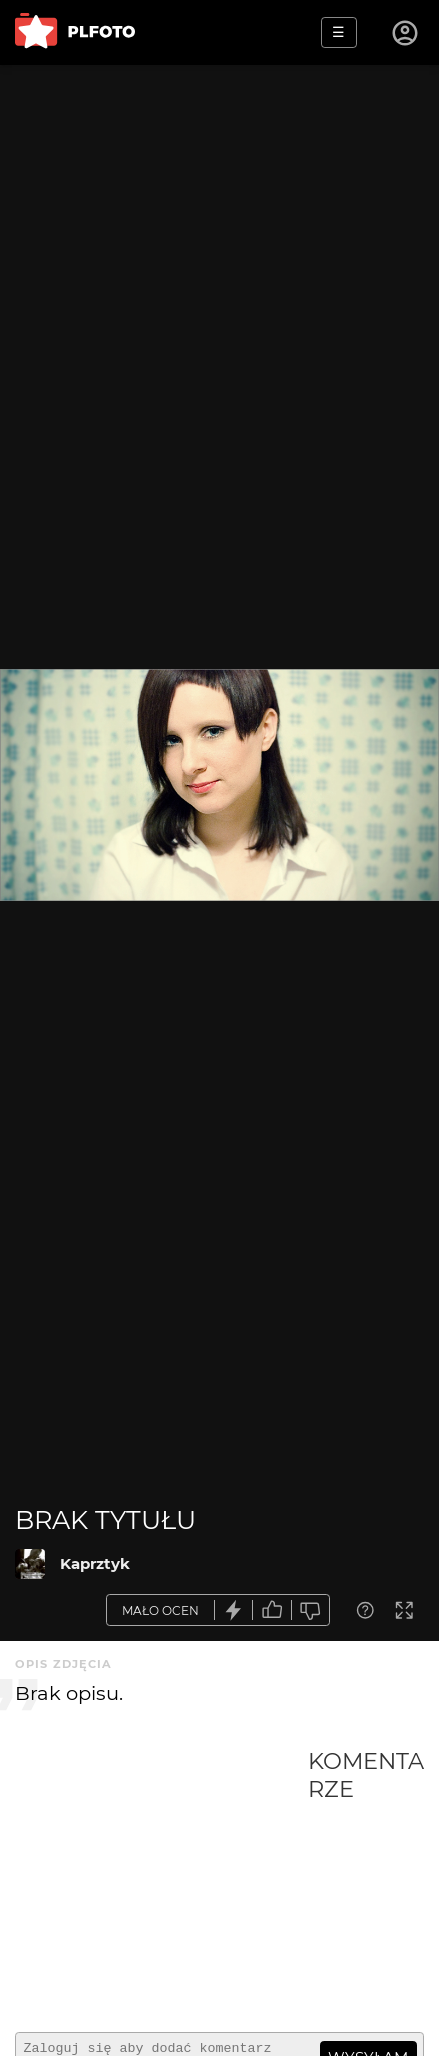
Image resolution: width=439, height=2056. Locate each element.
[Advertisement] (161, 1882)
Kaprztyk (95, 1563)
